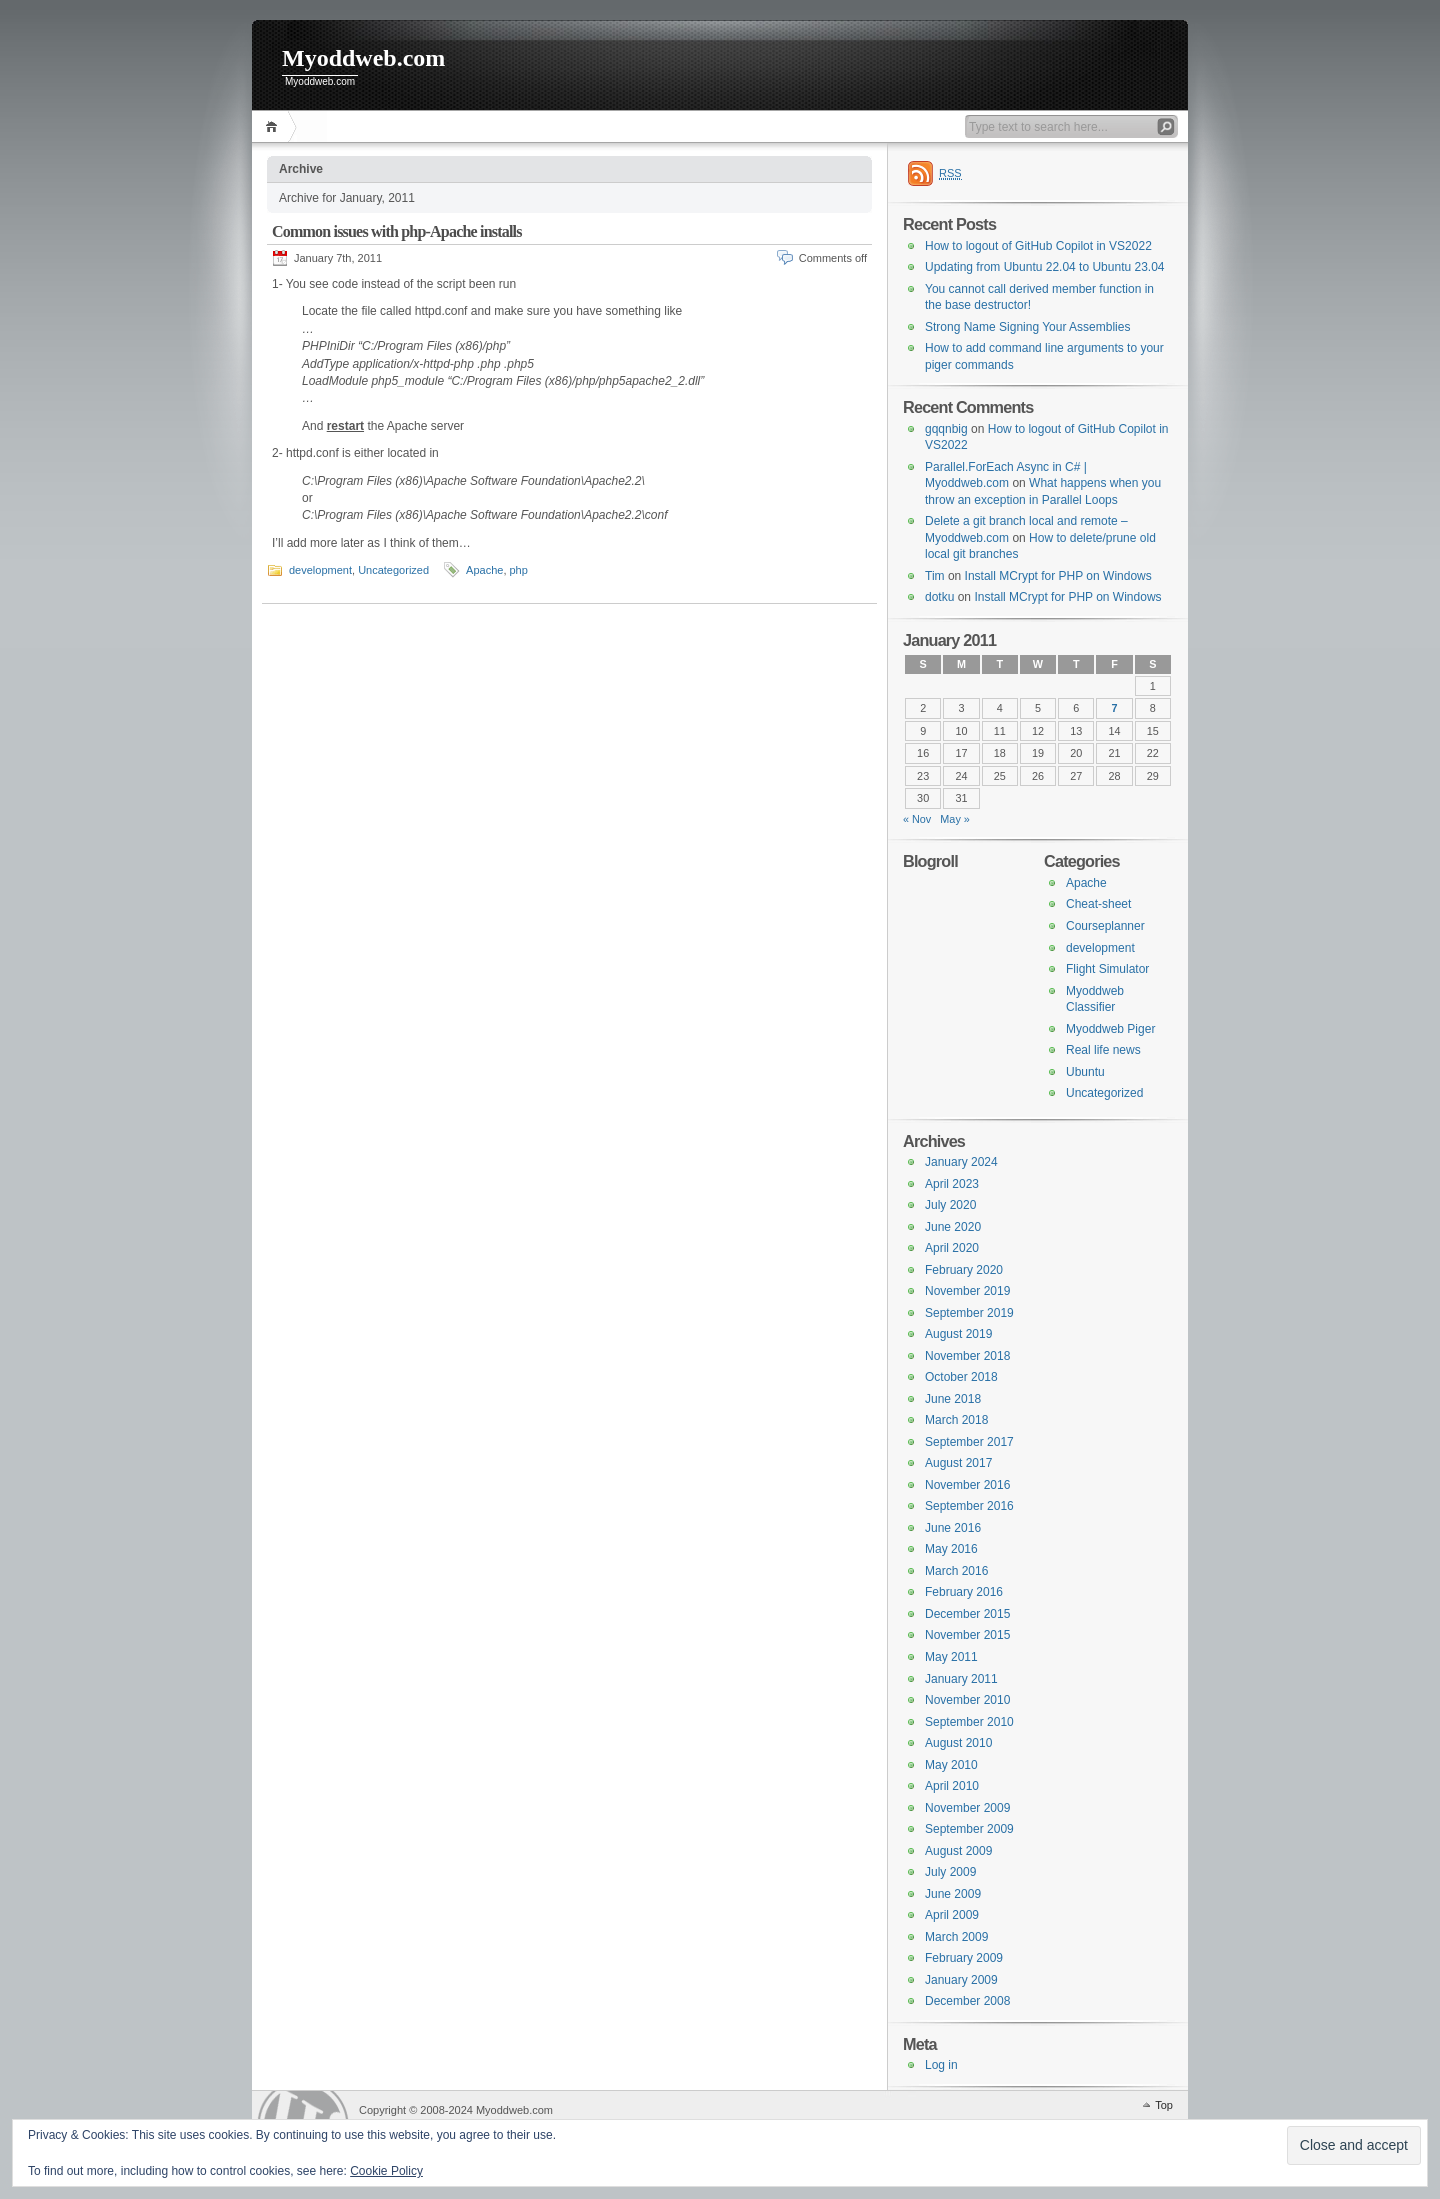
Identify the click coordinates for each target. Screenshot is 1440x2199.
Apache (484, 570)
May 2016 (951, 1549)
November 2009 (967, 1808)
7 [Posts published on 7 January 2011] (1115, 708)
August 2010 (958, 1743)
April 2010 (952, 1786)
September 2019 (969, 1313)
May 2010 (951, 1765)
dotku (939, 597)
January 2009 (961, 1980)
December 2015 (967, 1614)
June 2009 (953, 1894)
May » (955, 819)
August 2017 (958, 1463)
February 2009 (964, 1958)
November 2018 (967, 1356)
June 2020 (953, 1227)
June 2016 (953, 1528)
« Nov (917, 819)
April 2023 (952, 1184)
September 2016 (969, 1506)
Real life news (1103, 1050)
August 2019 (958, 1334)
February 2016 (964, 1592)
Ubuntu (1085, 1072)
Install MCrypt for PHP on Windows (1058, 576)
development (320, 570)
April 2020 (952, 1248)
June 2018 (953, 1399)
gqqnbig (946, 429)
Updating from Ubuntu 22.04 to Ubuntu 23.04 (1045, 267)
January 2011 (961, 1679)
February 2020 (964, 1270)
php (519, 570)
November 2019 (967, 1291)
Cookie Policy (386, 2171)
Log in (941, 2065)
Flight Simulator (1107, 969)
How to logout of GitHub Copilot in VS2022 (1038, 246)
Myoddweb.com (363, 58)
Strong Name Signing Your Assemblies (1027, 327)
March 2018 (956, 1420)
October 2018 (961, 1377)
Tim (935, 576)
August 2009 (958, 1851)
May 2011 (951, 1657)
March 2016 (956, 1571)
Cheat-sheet (1098, 904)
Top (1164, 2105)
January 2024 (961, 1162)
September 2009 (969, 1829)
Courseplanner (1105, 926)
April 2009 (952, 1915)
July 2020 (950, 1205)
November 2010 (967, 1700)
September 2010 (969, 1722)
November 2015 (967, 1635)
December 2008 (967, 2001)
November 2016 (967, 1485)
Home (274, 126)
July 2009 (950, 1872)
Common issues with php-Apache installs (397, 231)
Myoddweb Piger (1110, 1029)
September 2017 (969, 1442)
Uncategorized (393, 570)
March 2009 (956, 1937)
